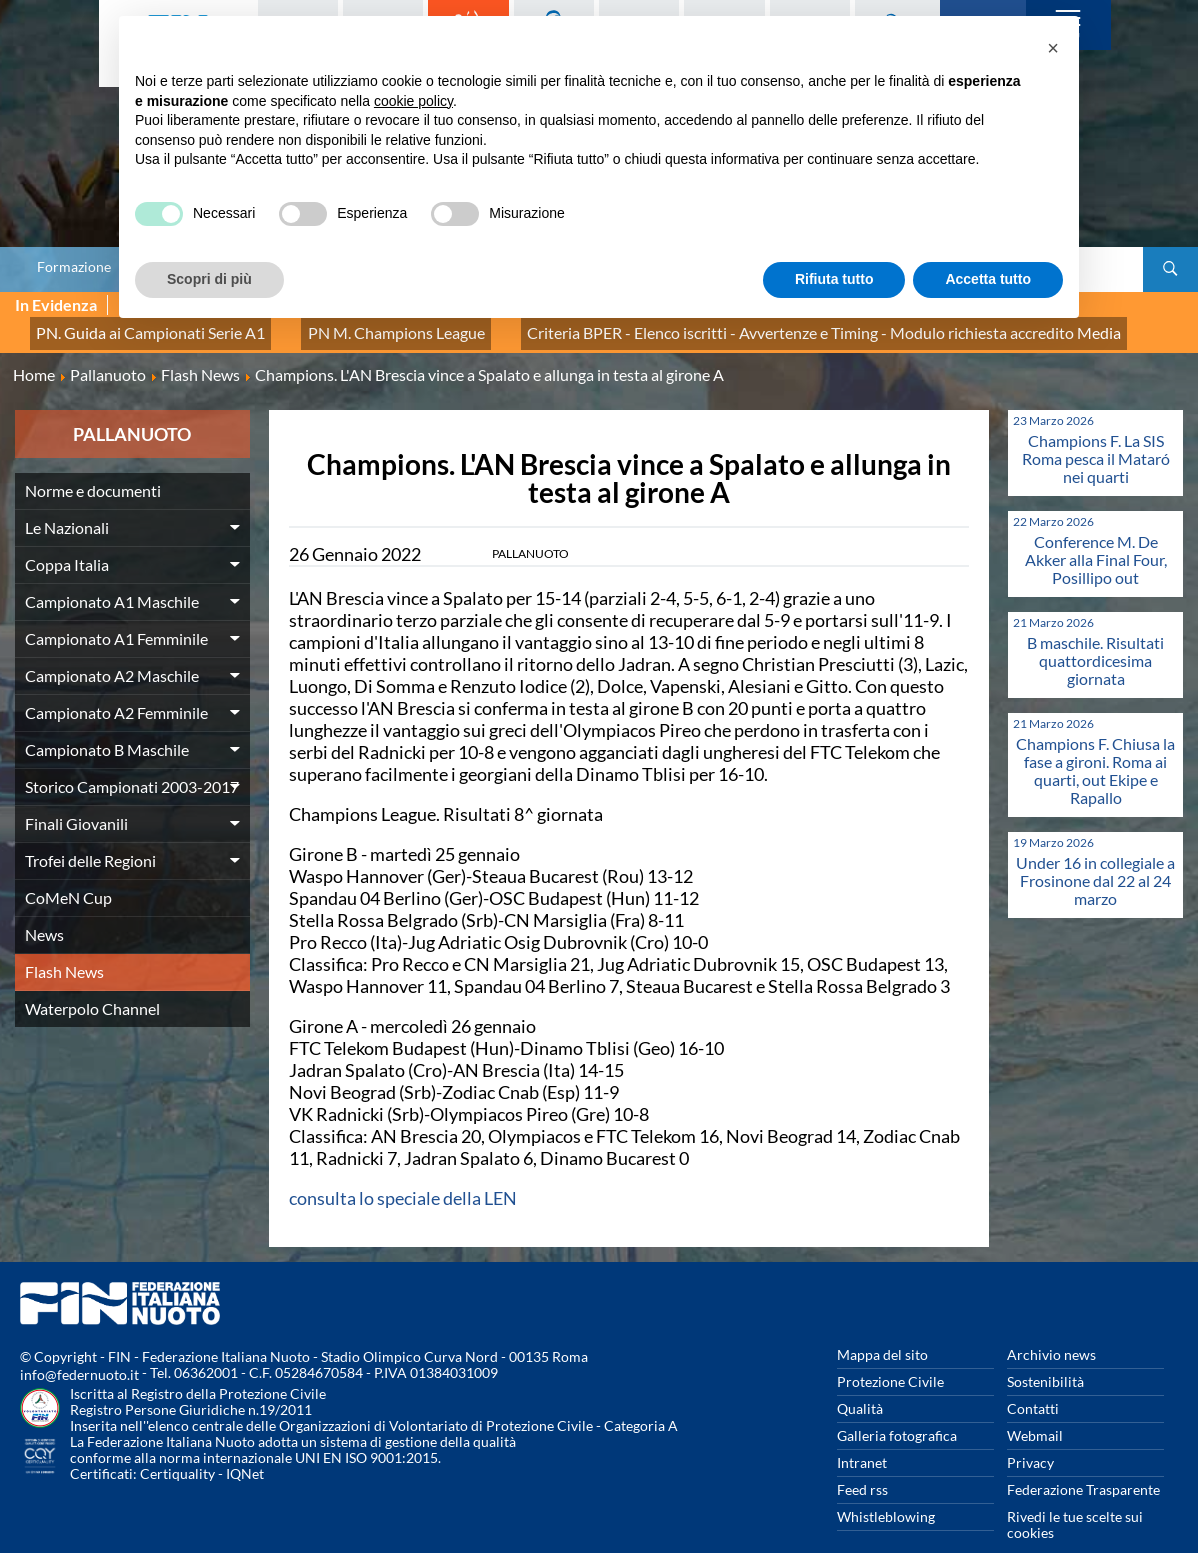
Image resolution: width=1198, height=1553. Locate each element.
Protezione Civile (890, 1348)
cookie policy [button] (413, 101)
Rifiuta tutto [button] (834, 279)
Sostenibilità (1045, 1348)
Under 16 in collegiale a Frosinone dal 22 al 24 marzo (1095, 847)
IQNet (245, 1440)
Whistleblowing (886, 1483)
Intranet (862, 1429)
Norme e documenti (93, 457)
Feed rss (862, 1456)
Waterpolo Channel (92, 975)
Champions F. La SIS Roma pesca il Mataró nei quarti (1096, 425)
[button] (1053, 48)
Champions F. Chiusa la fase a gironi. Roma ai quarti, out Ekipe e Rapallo (1095, 737)
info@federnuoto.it (79, 1341)
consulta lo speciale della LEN (404, 1165)
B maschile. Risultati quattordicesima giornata (1095, 627)
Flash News (64, 938)
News (44, 901)
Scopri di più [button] (209, 279)
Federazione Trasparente (1083, 1456)
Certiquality (177, 1440)
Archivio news (1051, 1321)
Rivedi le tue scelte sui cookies (1075, 1491)
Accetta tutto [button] (988, 279)
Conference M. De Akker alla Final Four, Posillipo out (1096, 526)
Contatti (1033, 1375)
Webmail (1035, 1402)
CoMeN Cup (68, 864)
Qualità (860, 1375)
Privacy (1030, 1429)
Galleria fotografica (897, 1402)
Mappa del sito (882, 1321)
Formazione (74, 267)
